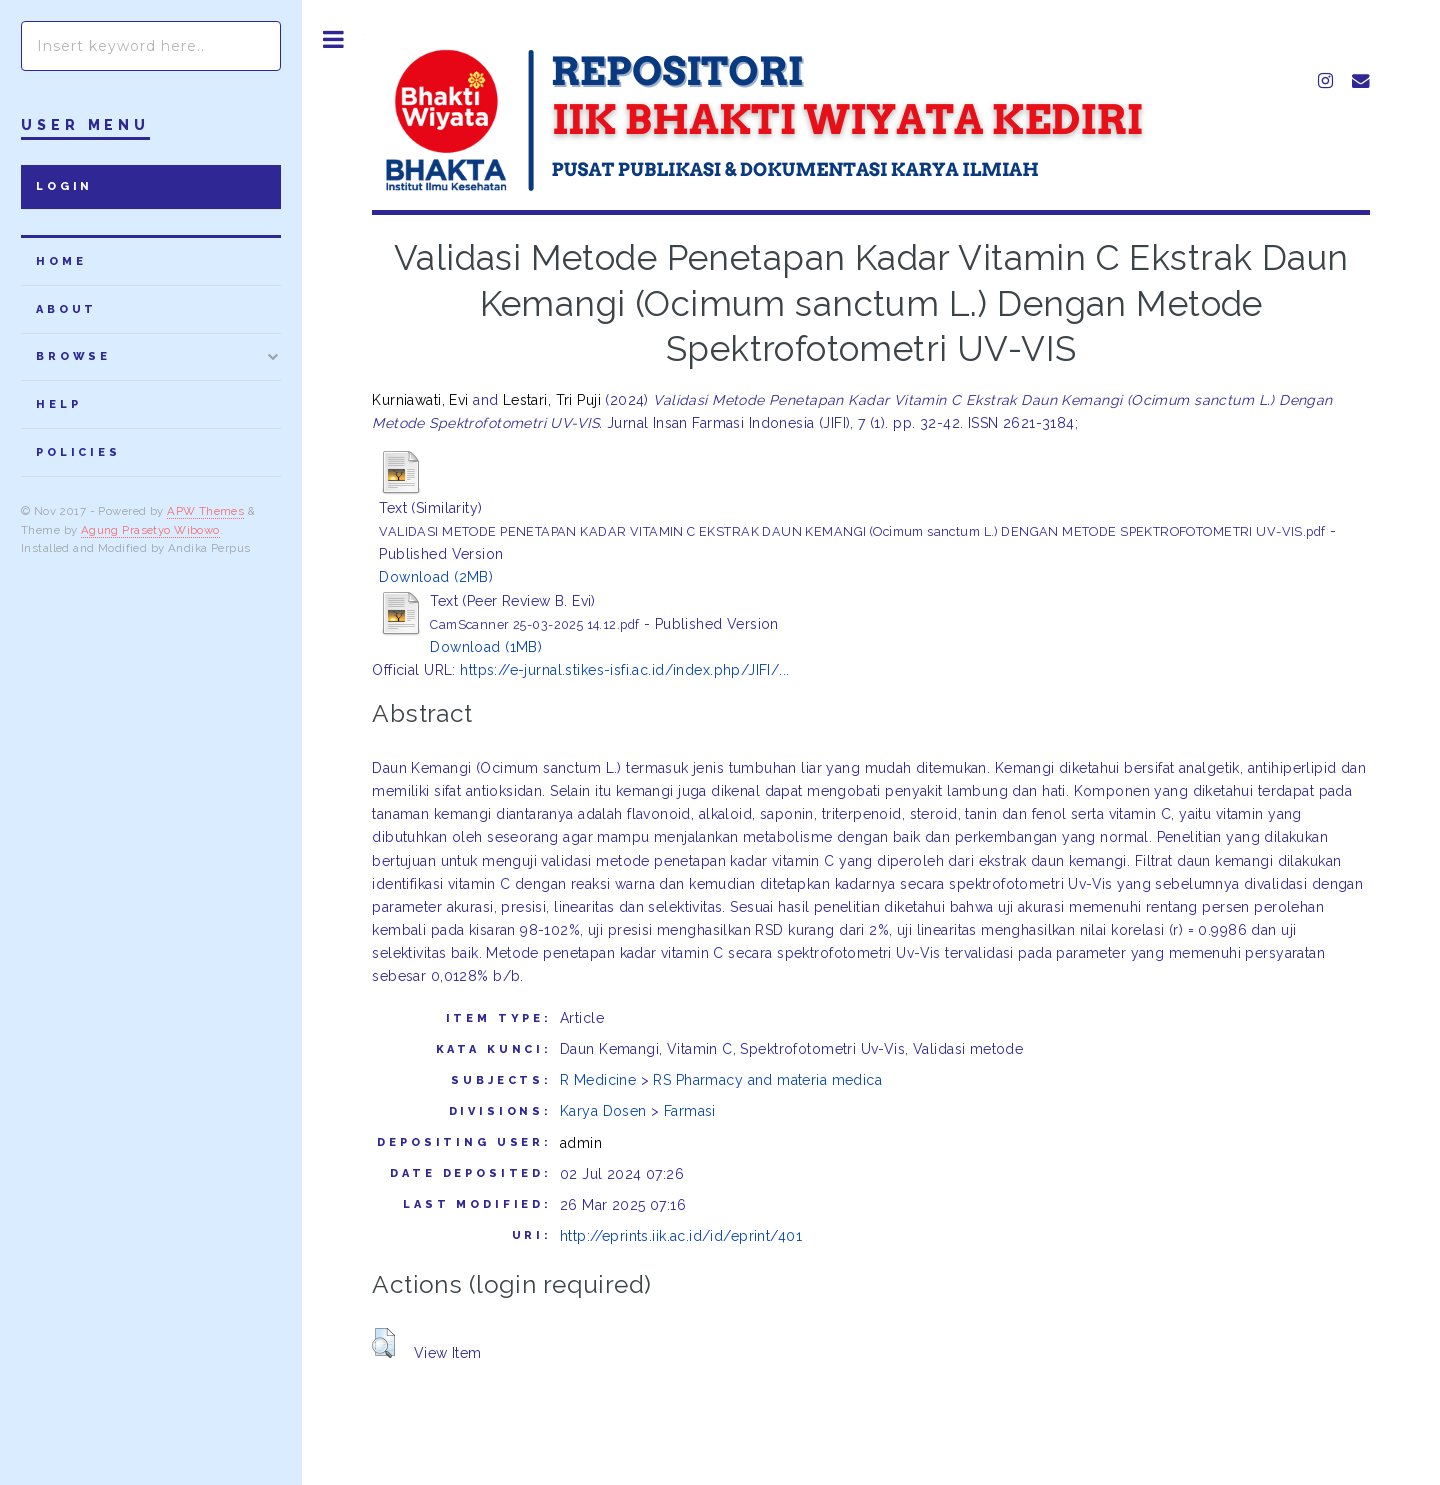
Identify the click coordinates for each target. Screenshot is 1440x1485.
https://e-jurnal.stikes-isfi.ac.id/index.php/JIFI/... (624, 670)
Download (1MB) (486, 647)
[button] (383, 1343)
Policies (78, 452)
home (61, 261)
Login (64, 186)
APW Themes (205, 511)
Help (58, 404)
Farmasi (690, 1111)
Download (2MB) (436, 577)
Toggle (333, 39)
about (66, 309)
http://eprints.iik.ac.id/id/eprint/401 (681, 1236)
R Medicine (598, 1080)
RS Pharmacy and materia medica (767, 1080)
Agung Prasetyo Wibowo (150, 530)
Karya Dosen (603, 1111)
